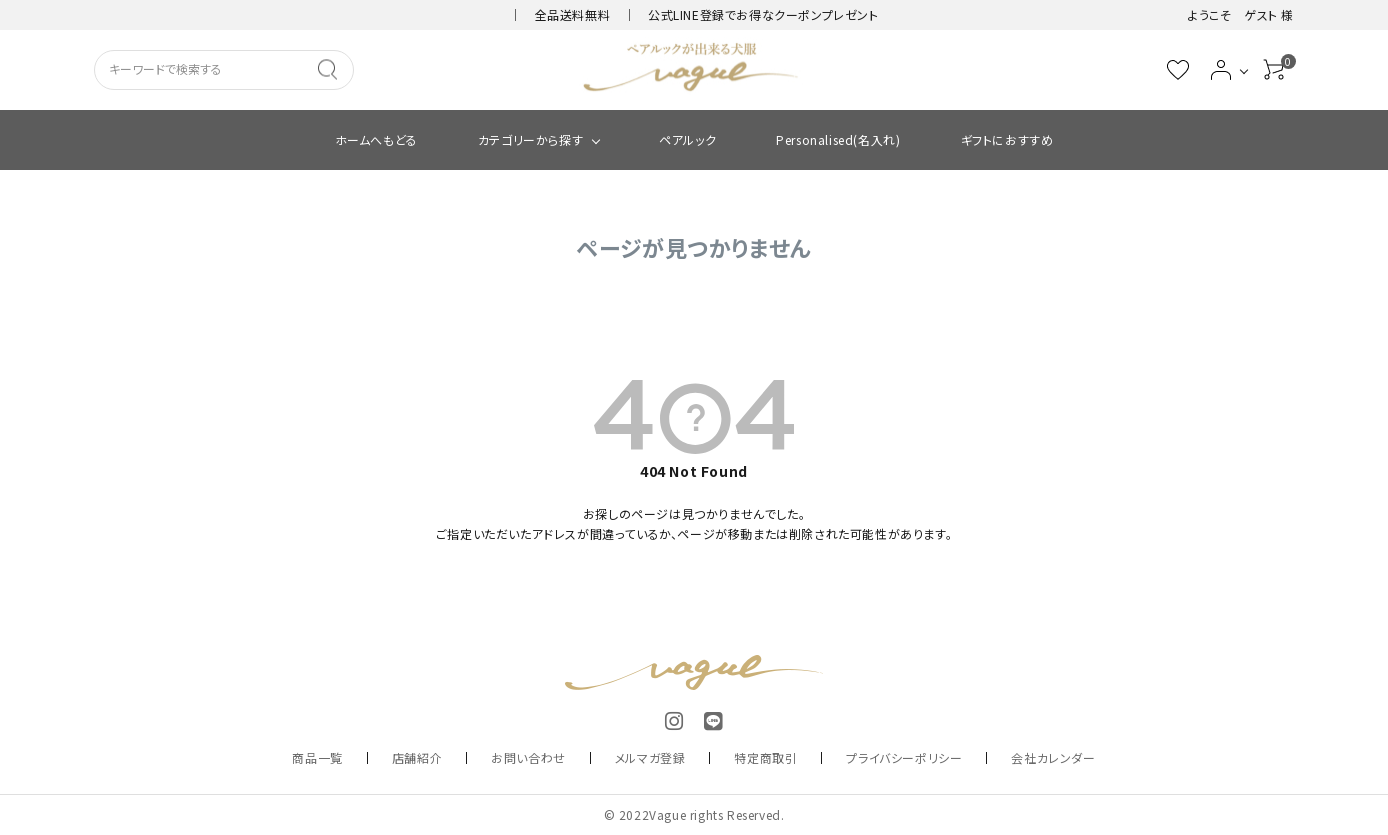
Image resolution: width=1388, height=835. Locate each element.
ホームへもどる (376, 139)
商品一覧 (317, 757)
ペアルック (687, 139)
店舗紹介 (417, 757)
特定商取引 (765, 757)
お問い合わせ (528, 757)
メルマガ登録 (650, 757)
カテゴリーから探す (530, 139)
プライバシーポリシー (904, 757)
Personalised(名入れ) (838, 139)
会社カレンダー (1053, 757)
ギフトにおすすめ (1007, 139)
